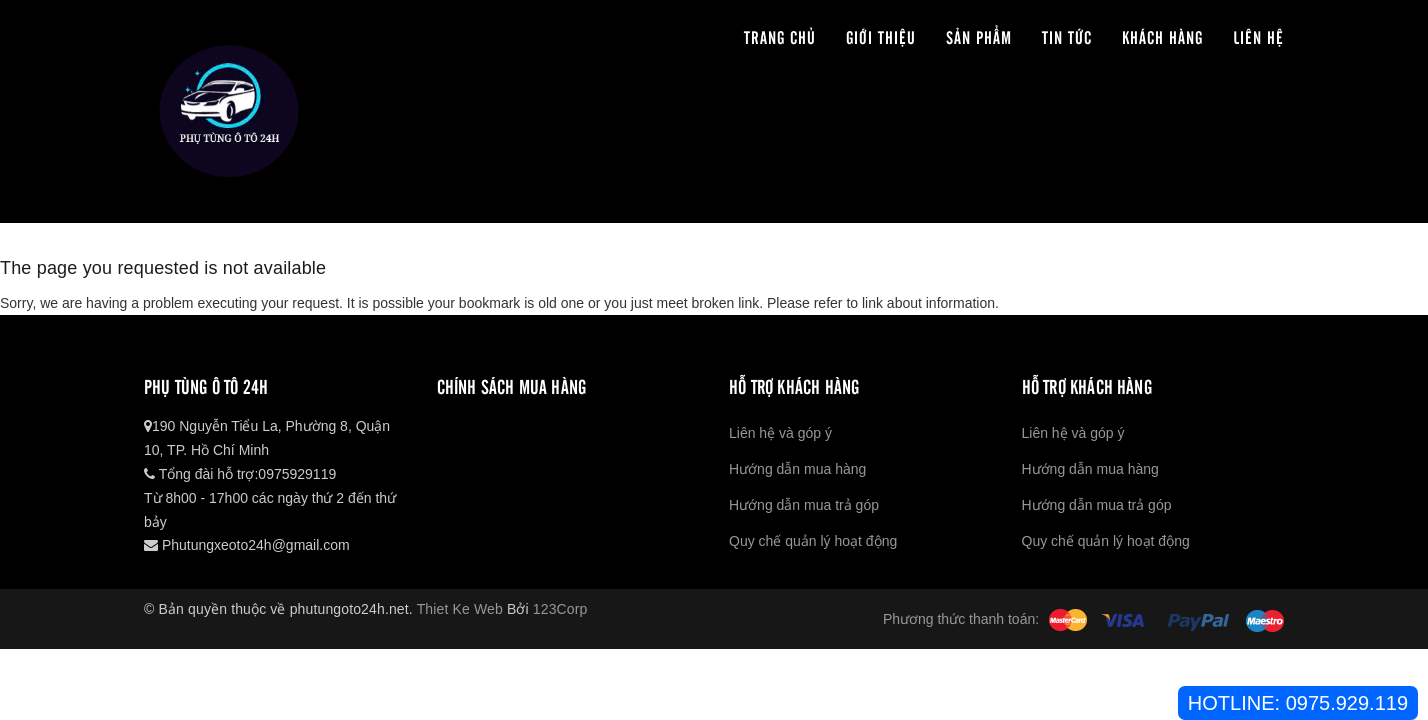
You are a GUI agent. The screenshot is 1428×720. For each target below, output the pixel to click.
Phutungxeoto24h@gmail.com (247, 545)
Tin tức (1067, 36)
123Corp (560, 609)
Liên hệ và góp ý (780, 433)
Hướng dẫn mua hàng (797, 469)
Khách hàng (1162, 36)
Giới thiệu (881, 36)
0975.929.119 (1347, 703)
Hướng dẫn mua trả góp (804, 505)
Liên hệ (1258, 36)
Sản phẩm (979, 36)
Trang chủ (780, 36)
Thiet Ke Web (460, 609)
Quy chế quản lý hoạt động (813, 541)
